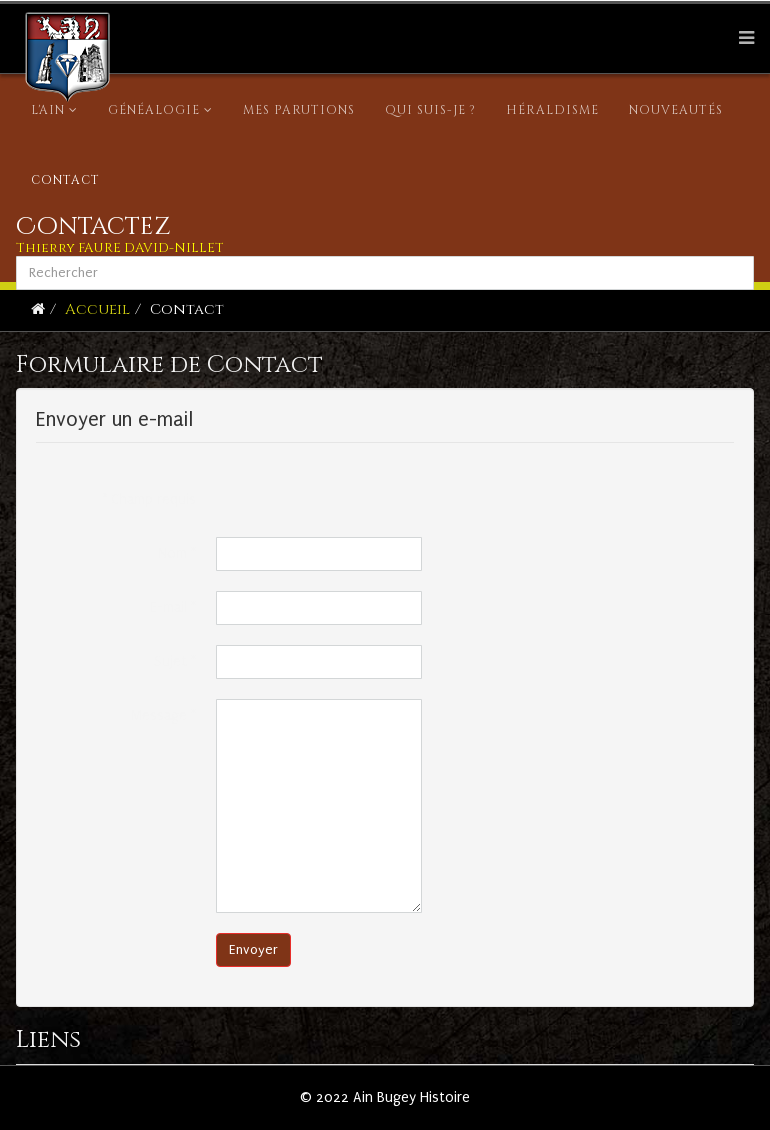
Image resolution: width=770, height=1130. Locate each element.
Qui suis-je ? (430, 110)
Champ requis (149, 499)
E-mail (173, 607)
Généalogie (154, 110)
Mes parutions (299, 110)
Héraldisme (552, 110)
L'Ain (48, 110)
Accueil (97, 309)
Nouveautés (676, 110)
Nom (177, 553)
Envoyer (253, 949)
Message (163, 715)
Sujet (175, 661)
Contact (65, 180)
